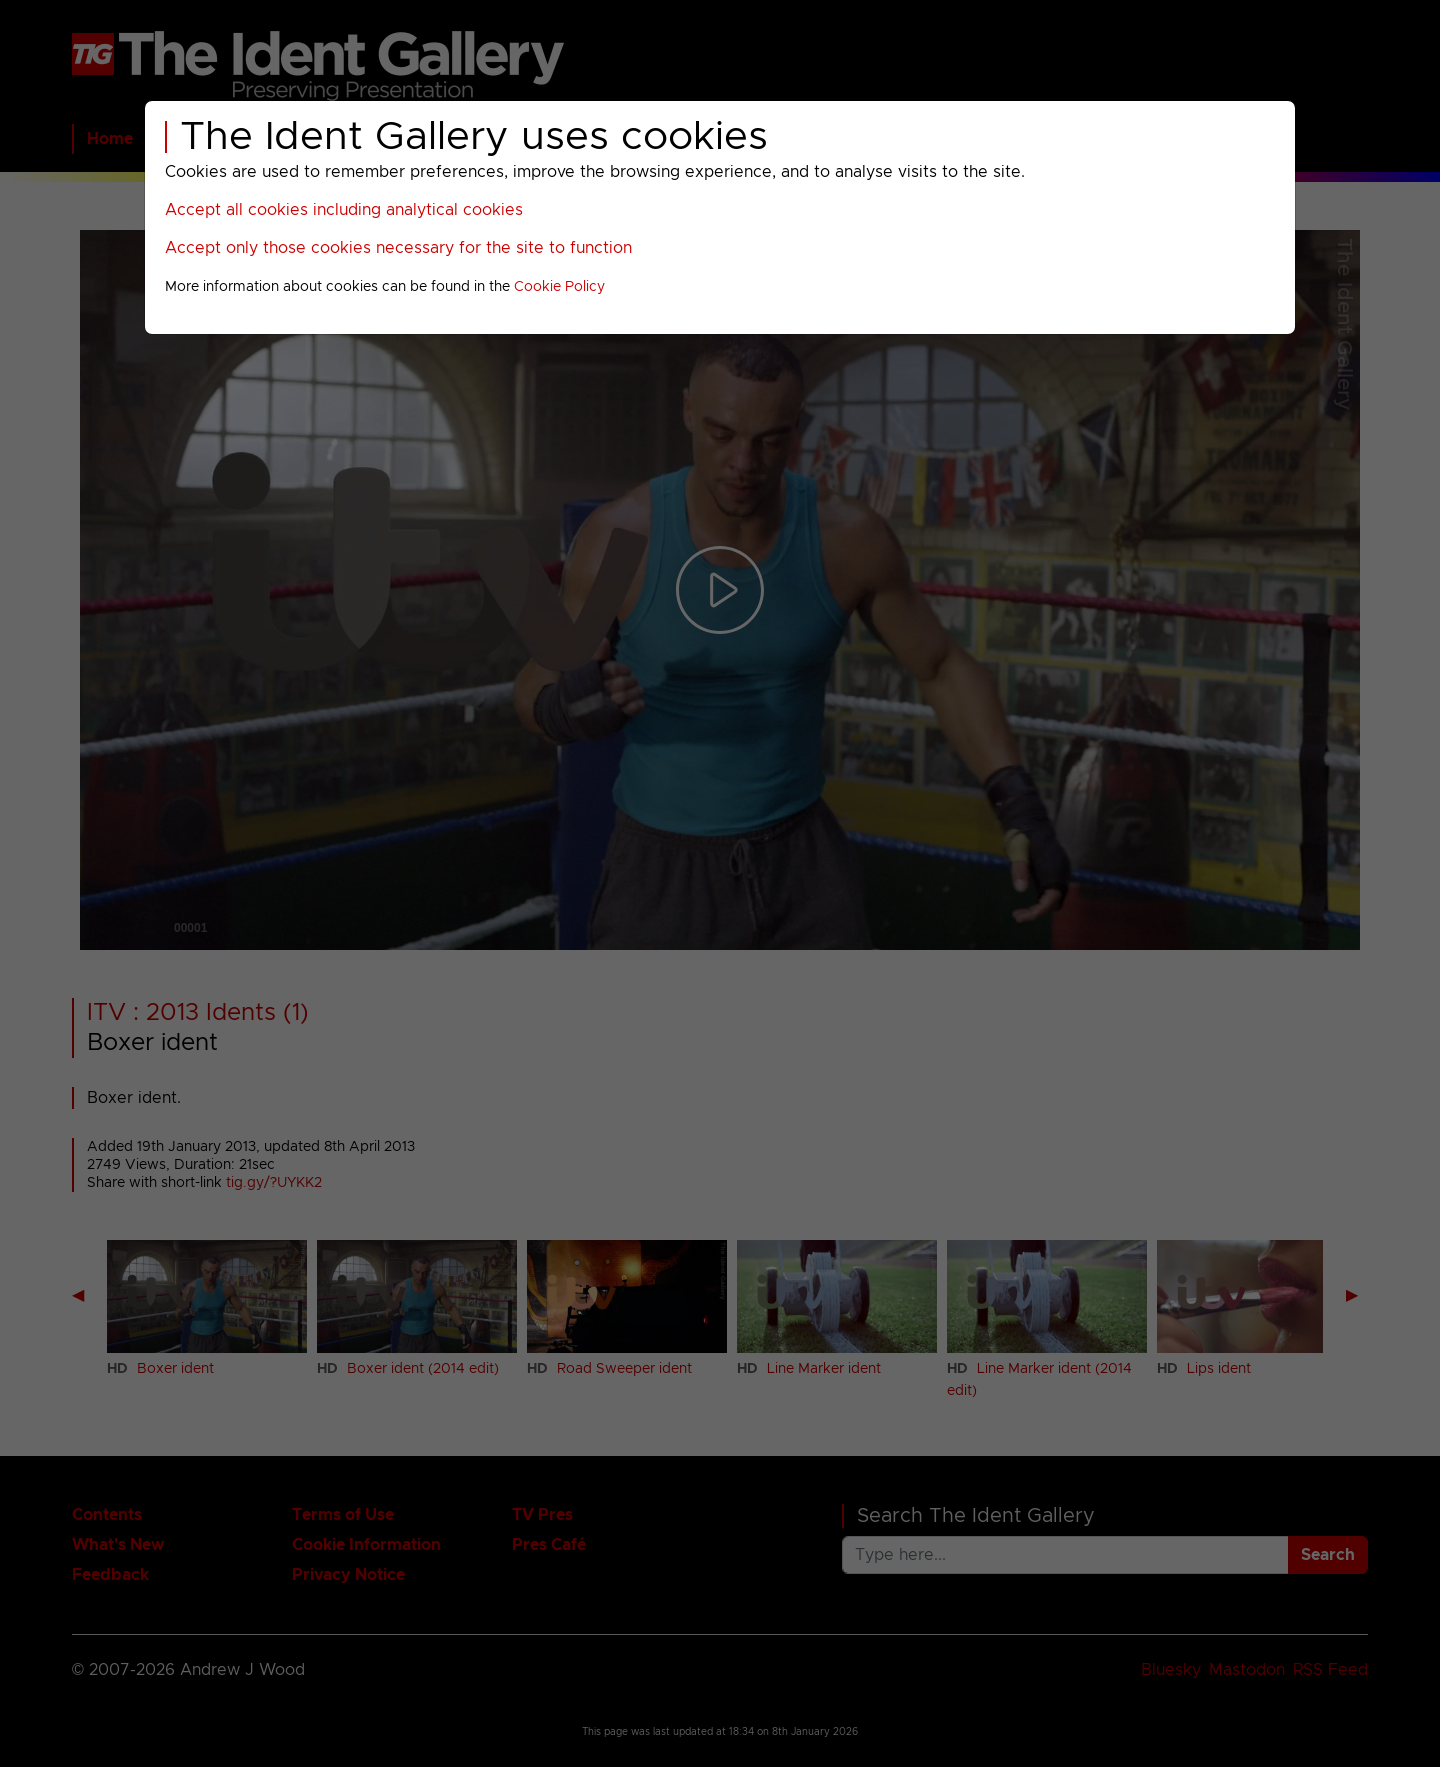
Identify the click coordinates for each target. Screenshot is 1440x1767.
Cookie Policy (559, 287)
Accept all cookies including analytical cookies (344, 210)
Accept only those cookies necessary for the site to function (398, 248)
